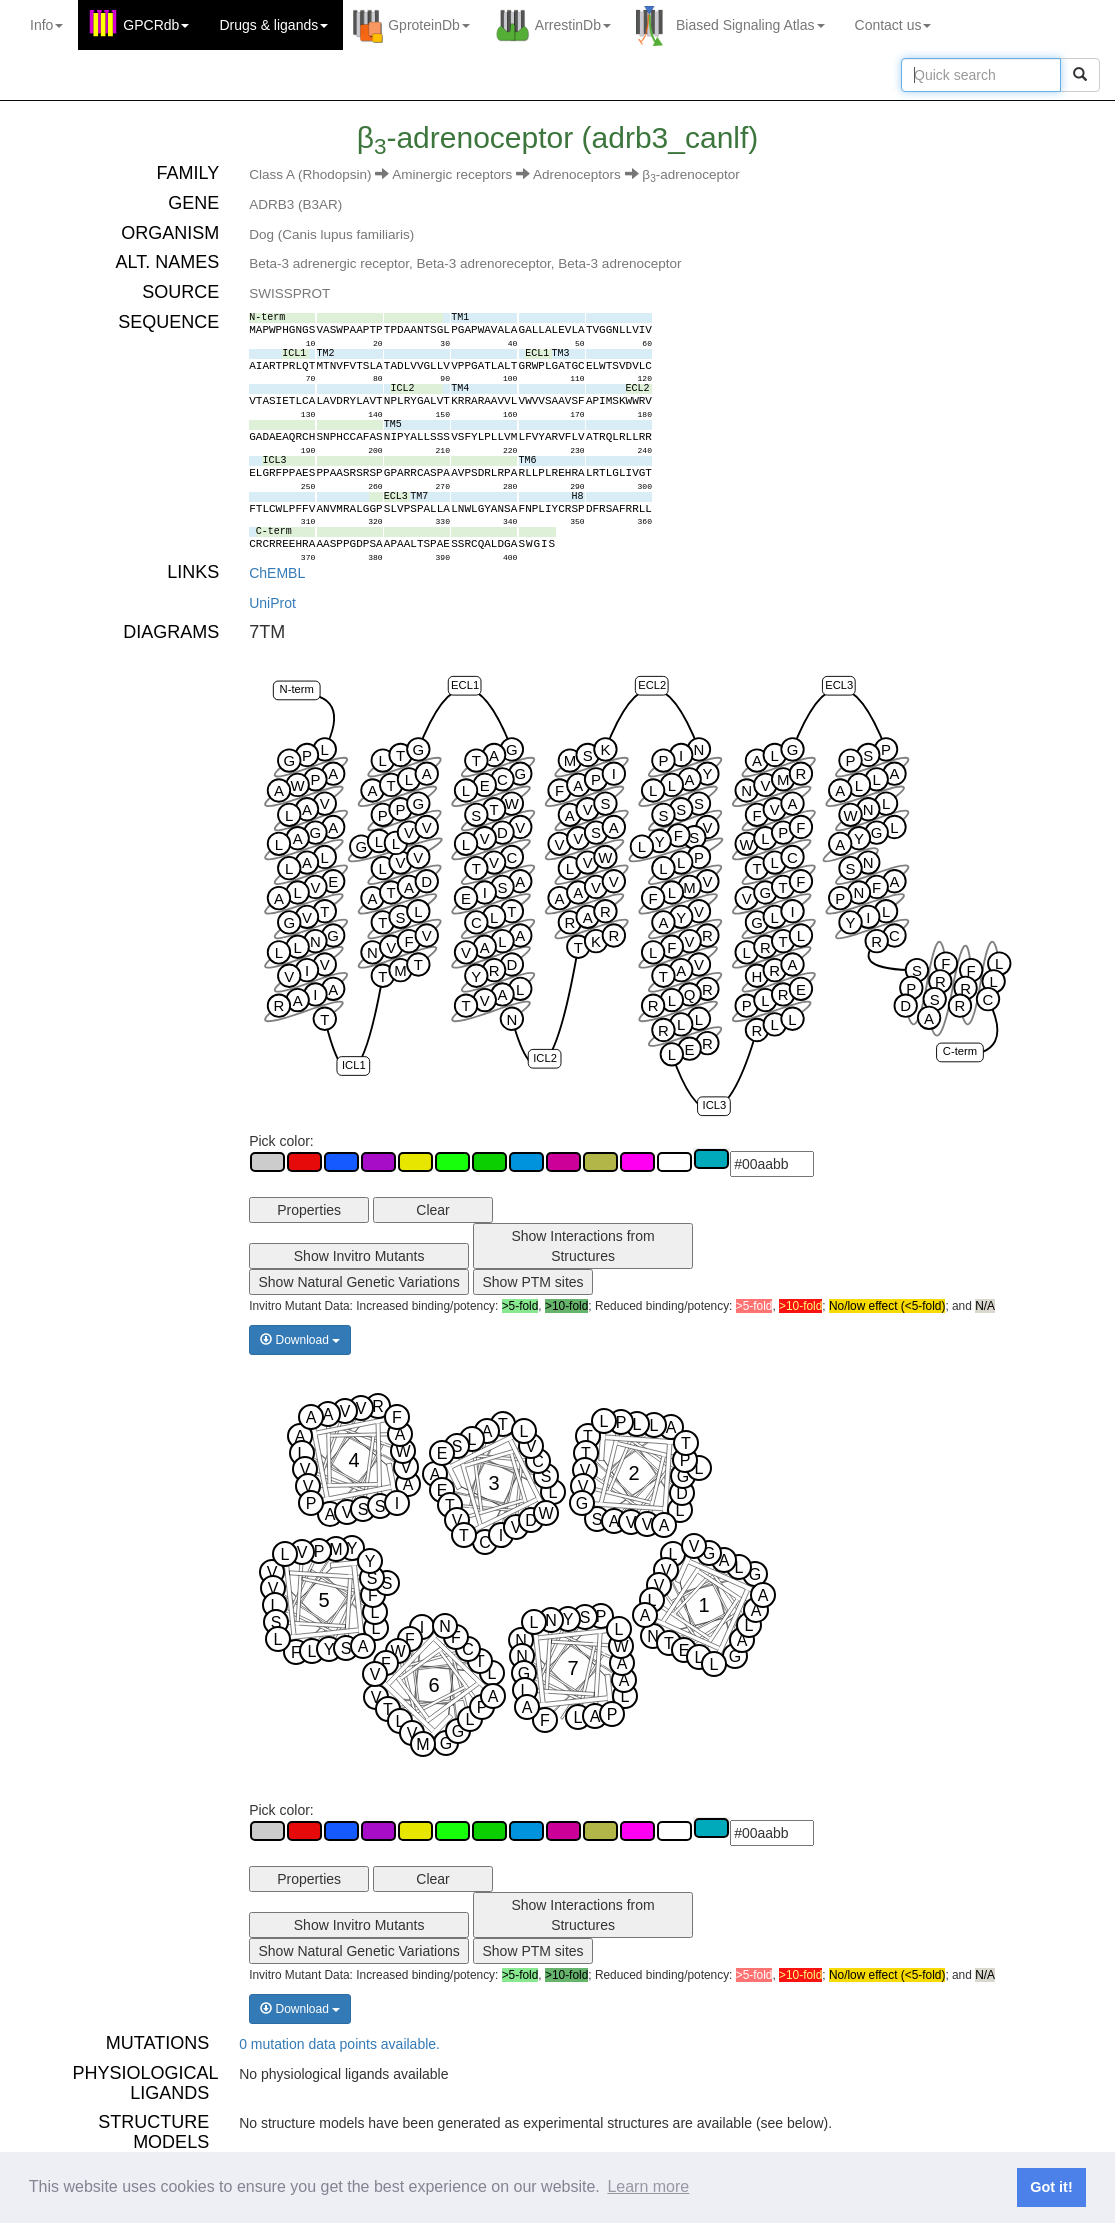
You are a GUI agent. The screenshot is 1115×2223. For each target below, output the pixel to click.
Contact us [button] (893, 25)
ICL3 (715, 1105)
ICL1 (354, 1065)
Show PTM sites (532, 1282)
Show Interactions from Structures (582, 1246)
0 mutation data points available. (339, 2044)
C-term (960, 1051)
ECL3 (839, 684)
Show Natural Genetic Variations (359, 1282)
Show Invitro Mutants (359, 1256)
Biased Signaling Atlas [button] (750, 25)
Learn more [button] (648, 2186)
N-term (297, 689)
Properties (309, 1210)
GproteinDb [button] (429, 25)
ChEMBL (277, 573)
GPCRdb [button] (156, 25)
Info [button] (46, 25)
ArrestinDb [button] (573, 25)
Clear (432, 1210)
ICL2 (545, 1057)
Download (300, 1340)
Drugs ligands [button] (273, 25)
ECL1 (465, 684)
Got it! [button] (1051, 2187)
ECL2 (652, 684)
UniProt (272, 603)
